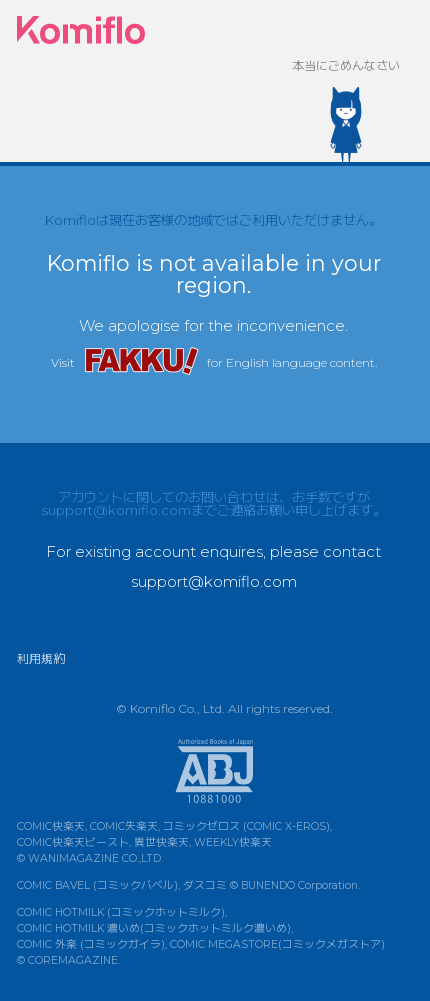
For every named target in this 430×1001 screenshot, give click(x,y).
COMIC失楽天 (124, 826)
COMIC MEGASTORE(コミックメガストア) (277, 944)
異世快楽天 (161, 842)
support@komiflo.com (116, 510)
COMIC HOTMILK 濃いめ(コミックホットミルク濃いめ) (154, 928)
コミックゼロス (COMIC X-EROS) (246, 826)
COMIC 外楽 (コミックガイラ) (91, 944)
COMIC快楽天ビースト (73, 842)
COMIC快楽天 (51, 826)
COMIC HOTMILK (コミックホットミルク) (121, 912)
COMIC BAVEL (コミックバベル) (97, 885)
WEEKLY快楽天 (233, 842)
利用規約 (41, 658)
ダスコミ (205, 885)
